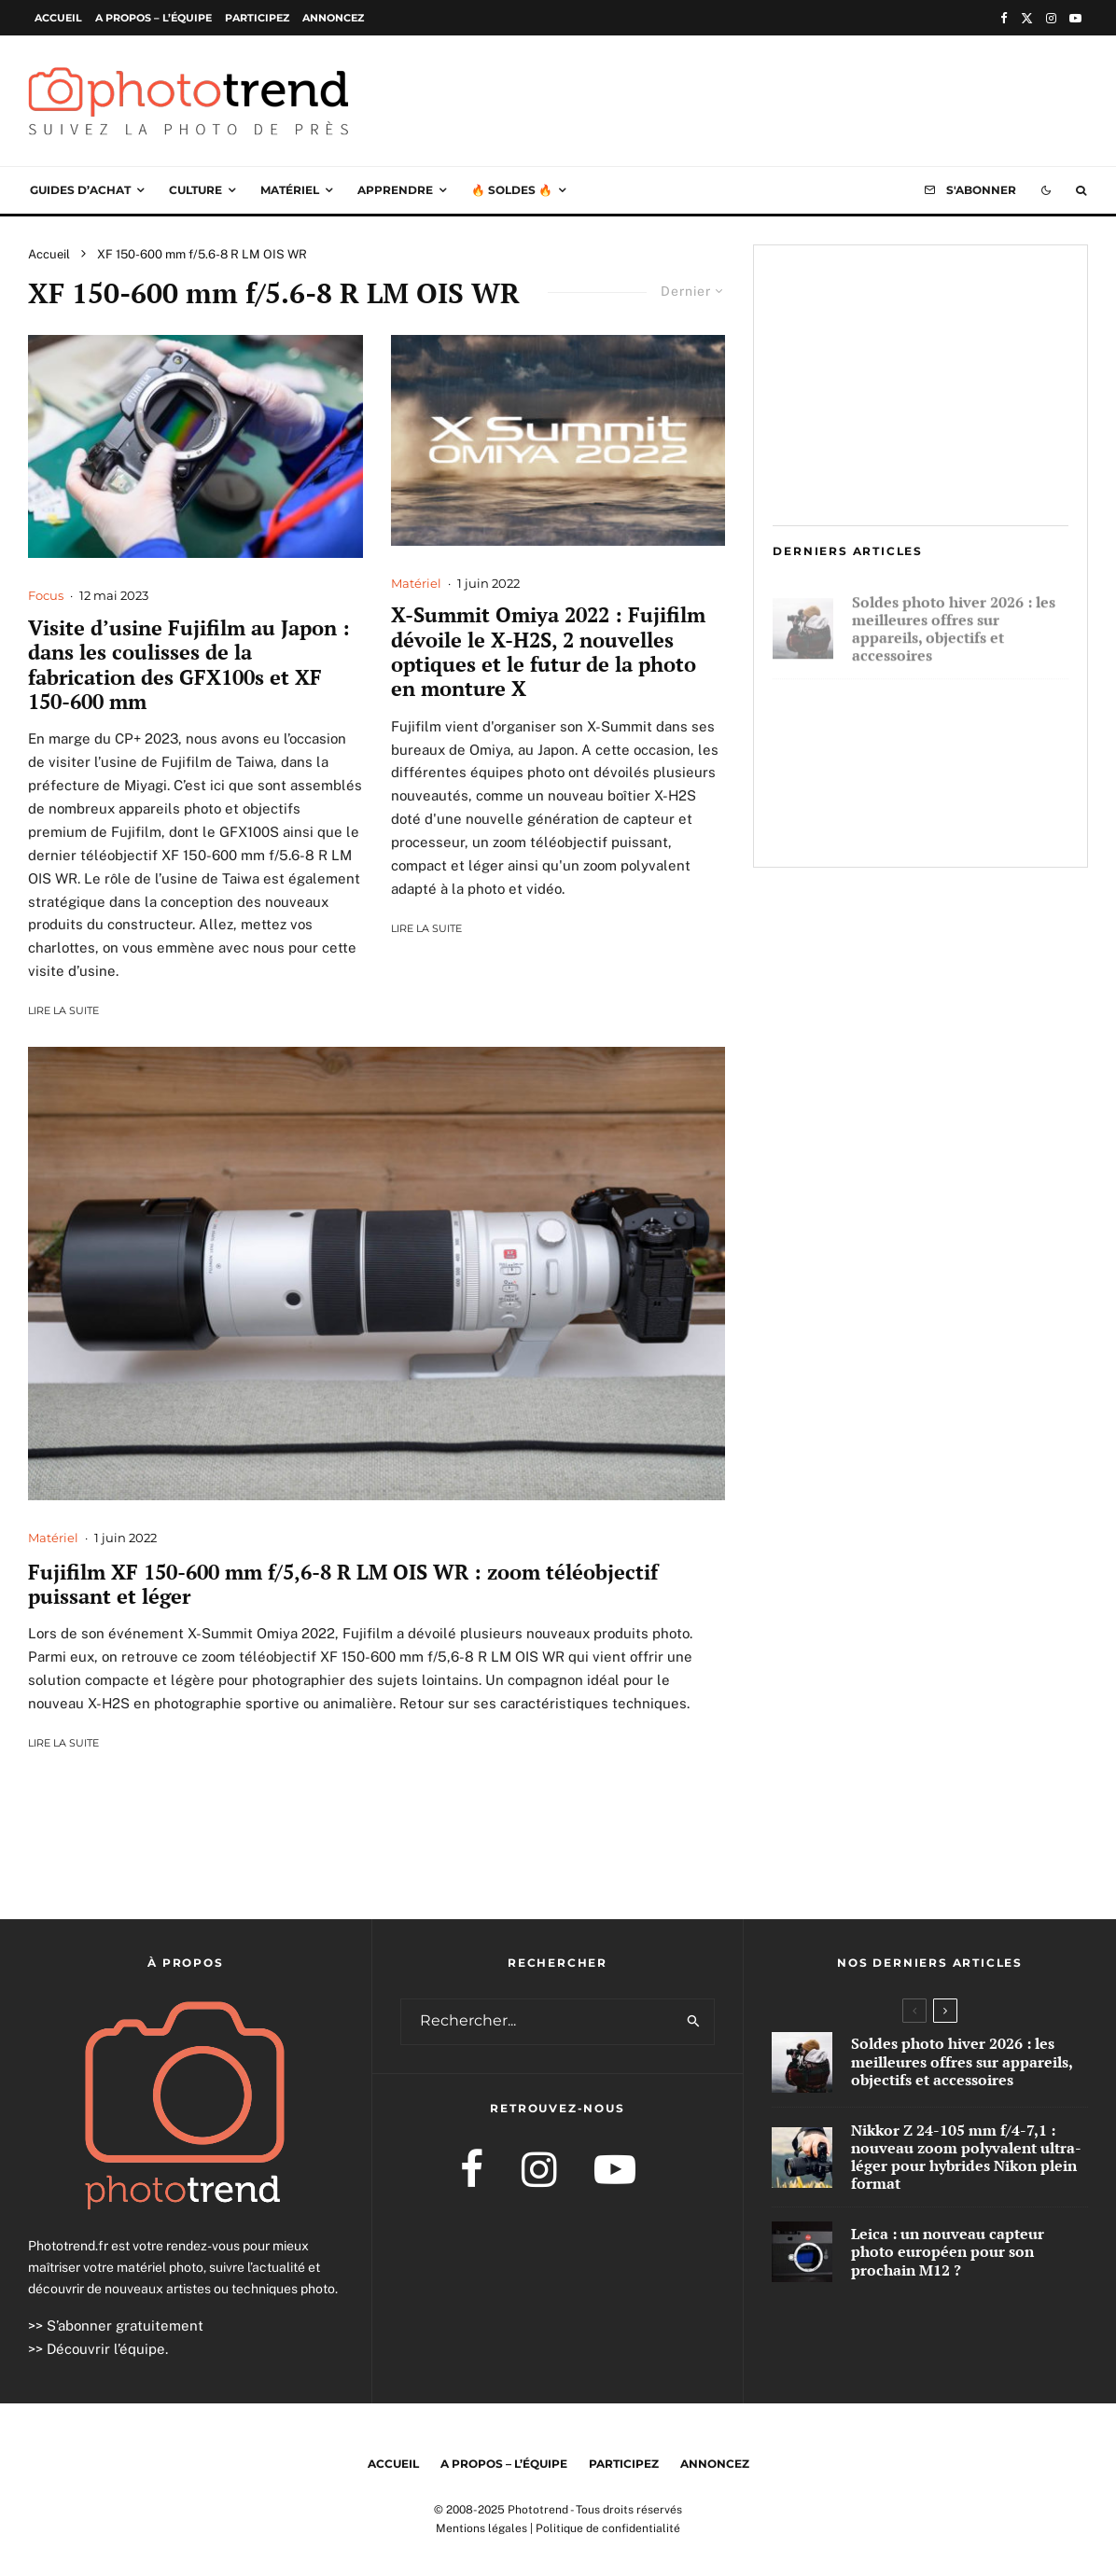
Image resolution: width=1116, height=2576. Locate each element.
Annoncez (333, 17)
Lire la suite (63, 1010)
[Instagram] (1051, 18)
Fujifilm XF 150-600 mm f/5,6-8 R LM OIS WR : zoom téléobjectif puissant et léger (343, 1584)
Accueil (58, 17)
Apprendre (395, 190)
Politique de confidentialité (608, 2528)
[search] (695, 2021)
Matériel (289, 190)
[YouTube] (1075, 18)
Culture (195, 190)
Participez (257, 17)
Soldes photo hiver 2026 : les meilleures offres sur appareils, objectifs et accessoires (953, 623)
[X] (1026, 18)
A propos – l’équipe (153, 17)
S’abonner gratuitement (125, 2325)
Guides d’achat (80, 190)
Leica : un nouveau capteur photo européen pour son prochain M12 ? (948, 818)
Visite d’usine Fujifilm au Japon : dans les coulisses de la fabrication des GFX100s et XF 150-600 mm (189, 665)
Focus (45, 595)
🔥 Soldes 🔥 (511, 190)
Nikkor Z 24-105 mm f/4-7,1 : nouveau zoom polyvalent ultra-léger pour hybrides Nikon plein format (954, 723)
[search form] (538, 2021)
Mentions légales (481, 2528)
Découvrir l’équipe (106, 2349)
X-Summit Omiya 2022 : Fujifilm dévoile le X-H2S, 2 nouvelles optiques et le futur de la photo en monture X (548, 652)
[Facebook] (1004, 18)
